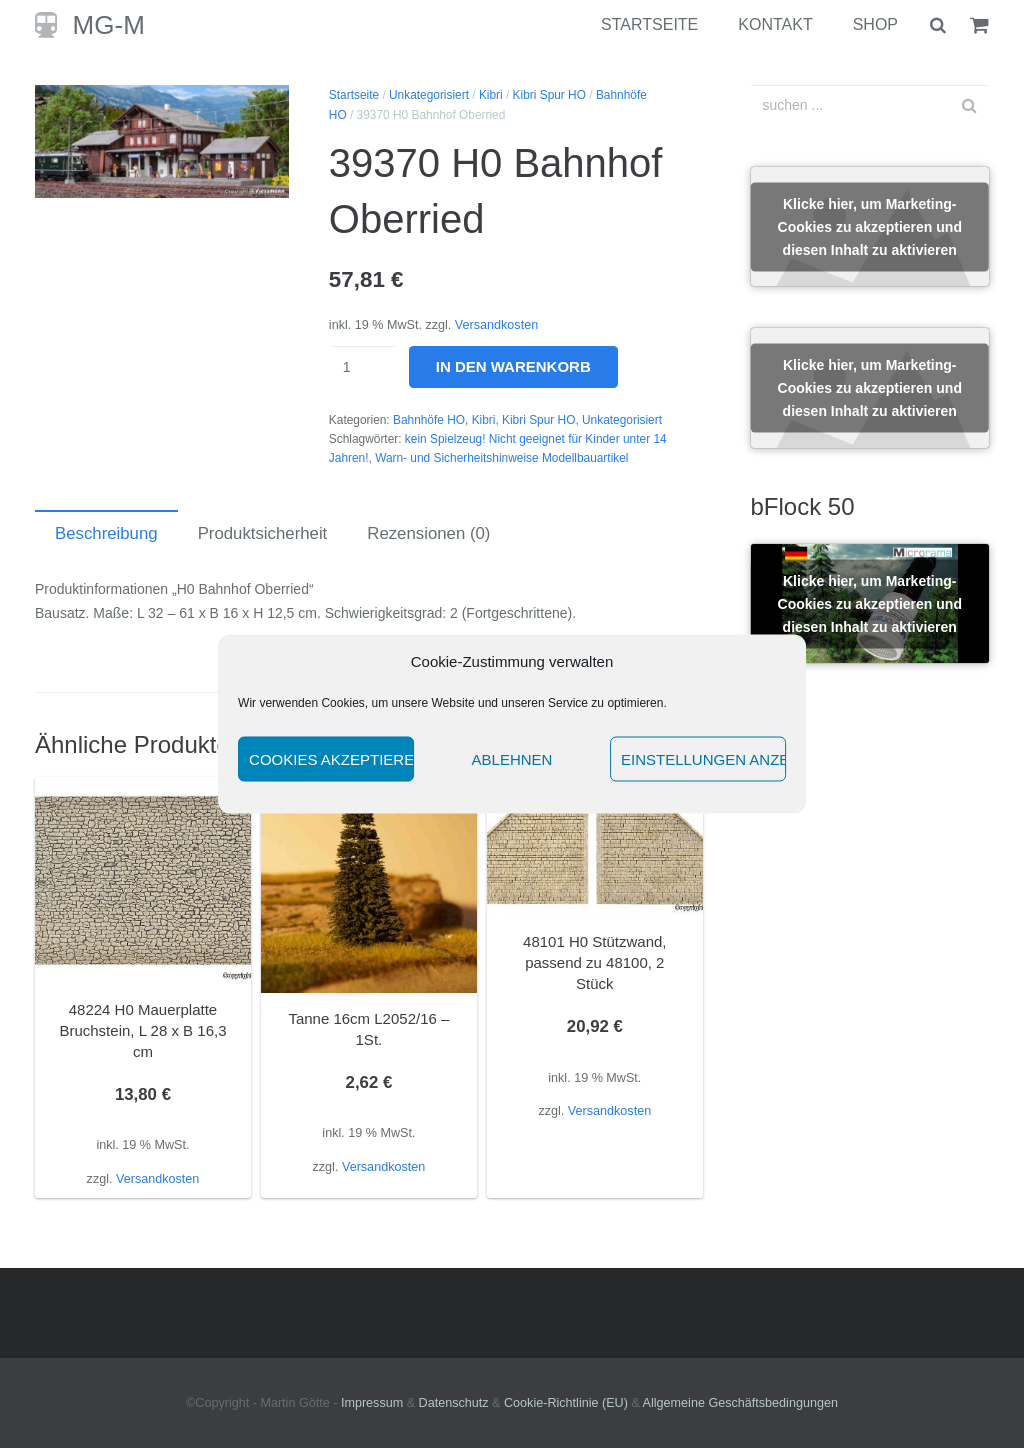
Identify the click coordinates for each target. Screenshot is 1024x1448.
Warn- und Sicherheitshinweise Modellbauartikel (501, 458)
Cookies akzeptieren (331, 758)
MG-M (109, 25)
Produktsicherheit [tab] (263, 533)
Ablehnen (512, 758)
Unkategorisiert (429, 95)
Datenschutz (454, 1403)
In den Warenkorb (513, 366)
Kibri (491, 95)
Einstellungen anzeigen (703, 758)
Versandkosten (496, 325)
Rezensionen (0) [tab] (428, 533)
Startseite (354, 95)
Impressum (372, 1403)
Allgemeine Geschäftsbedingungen (740, 1403)
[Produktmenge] (363, 367)
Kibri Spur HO (549, 95)
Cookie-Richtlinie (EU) (566, 1403)
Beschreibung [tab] (106, 533)
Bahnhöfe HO (429, 420)
